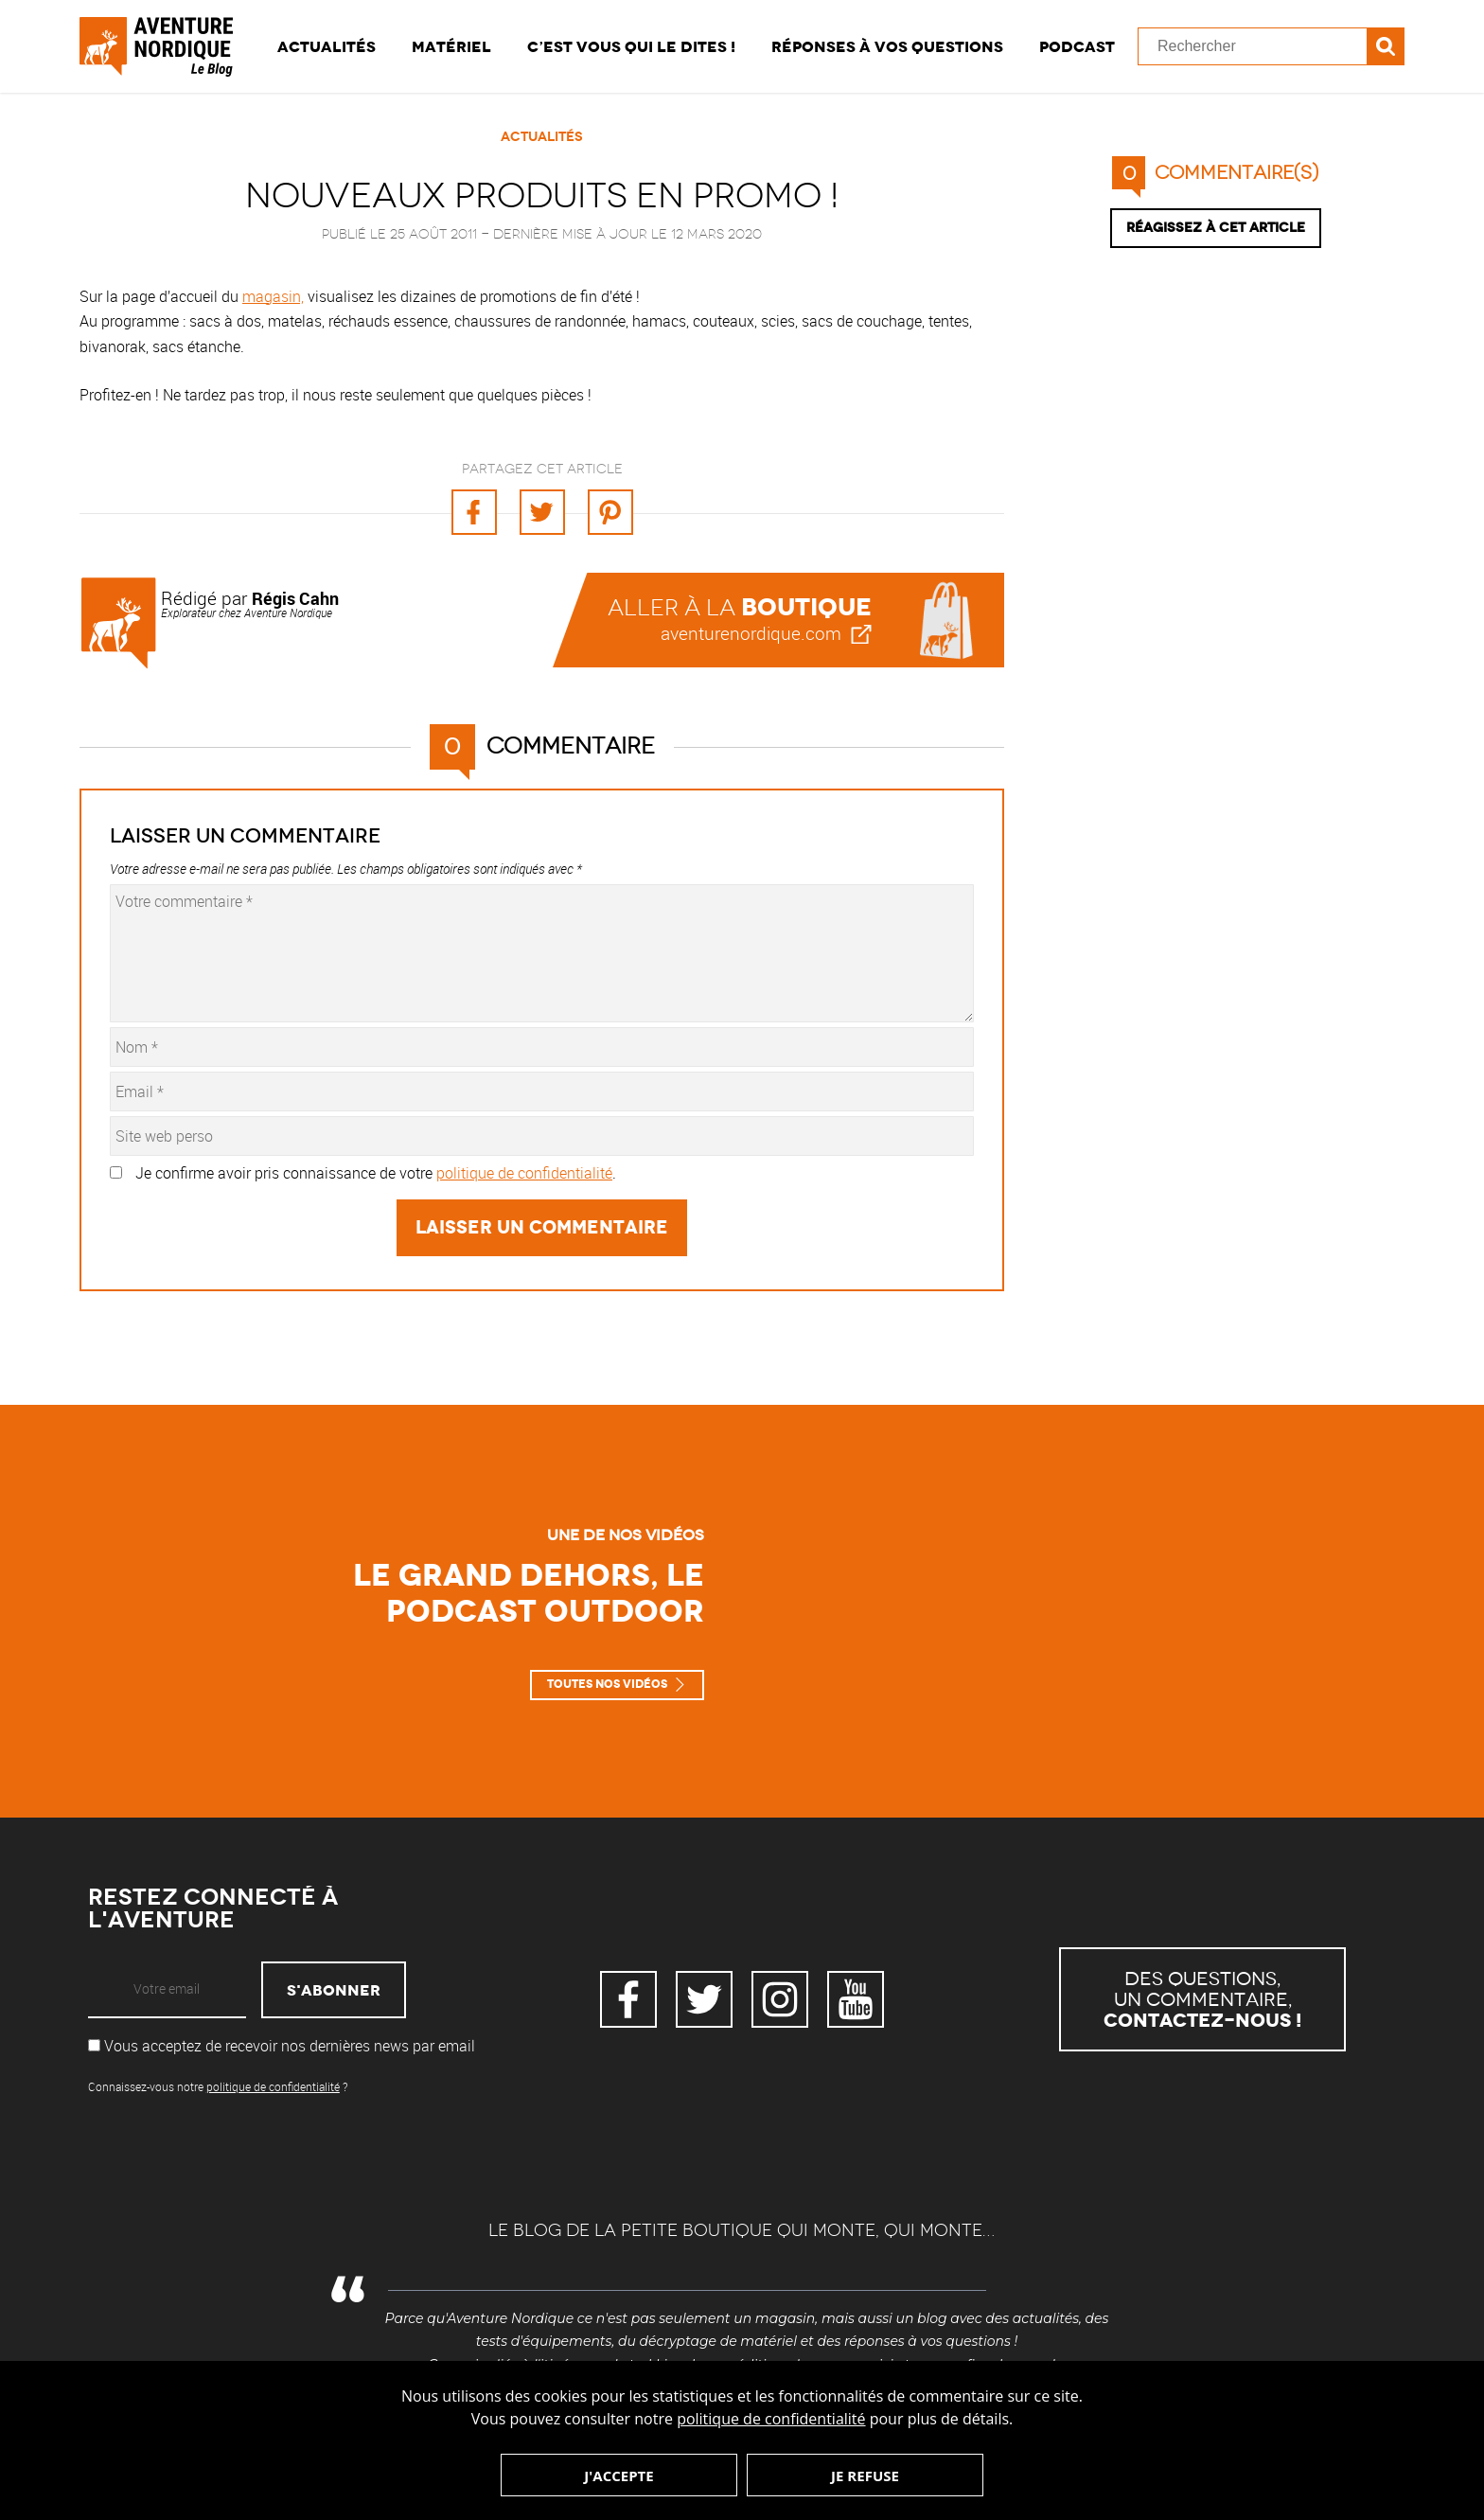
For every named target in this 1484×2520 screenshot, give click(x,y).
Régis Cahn (295, 598)
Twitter (704, 1999)
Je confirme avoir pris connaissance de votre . (375, 1172)
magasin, (273, 296)
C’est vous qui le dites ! (631, 46)
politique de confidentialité (771, 2418)
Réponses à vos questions (887, 46)
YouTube (855, 1999)
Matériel (451, 46)
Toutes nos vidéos (607, 1684)
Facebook (628, 1999)
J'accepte (618, 2475)
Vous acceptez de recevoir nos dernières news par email (281, 2045)
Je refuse (865, 2475)
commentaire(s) (1215, 172)
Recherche (1385, 46)
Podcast (1077, 46)
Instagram (779, 1999)
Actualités (326, 46)
